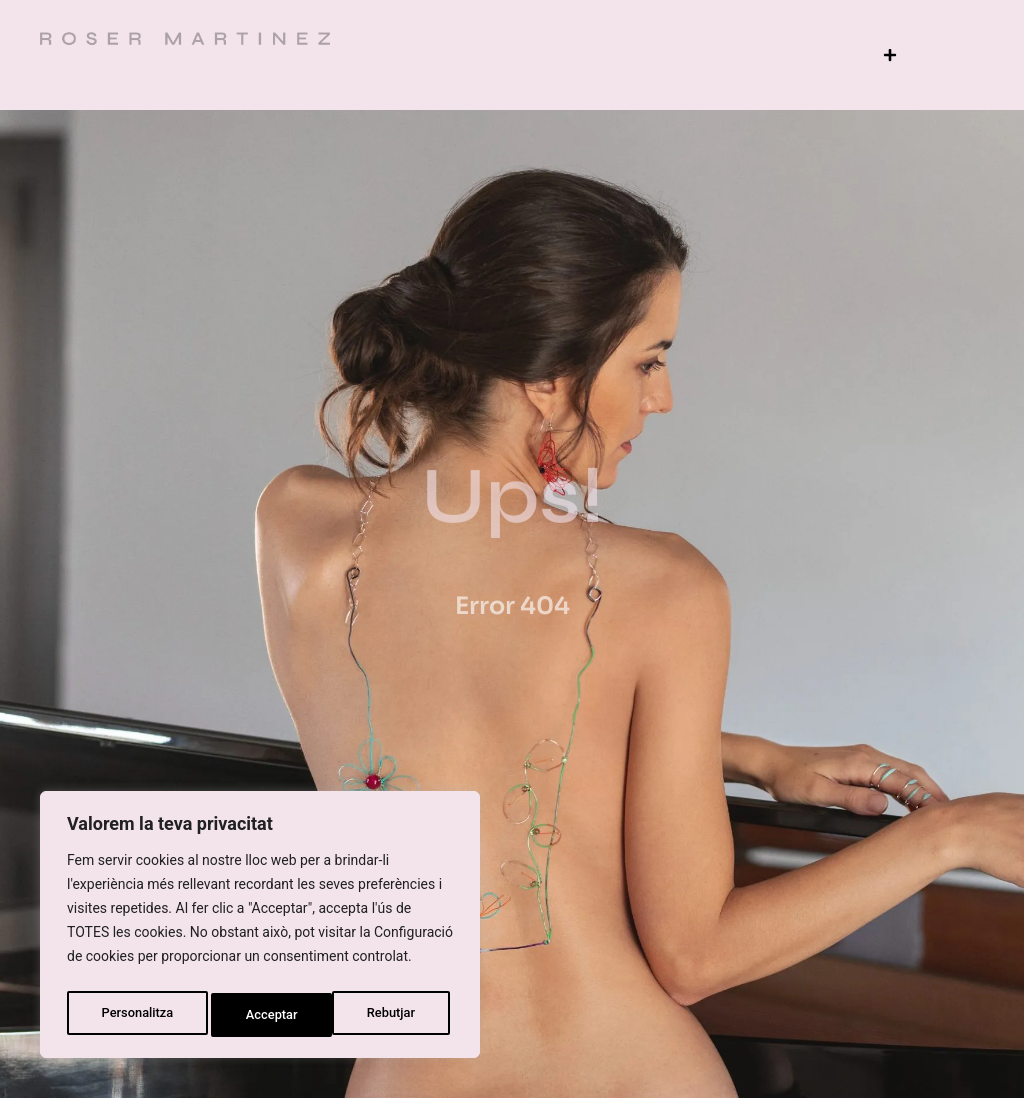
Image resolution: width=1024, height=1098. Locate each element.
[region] (260, 929)
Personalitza (136, 1015)
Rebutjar (271, 1015)
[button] (889, 54)
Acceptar (394, 1015)
